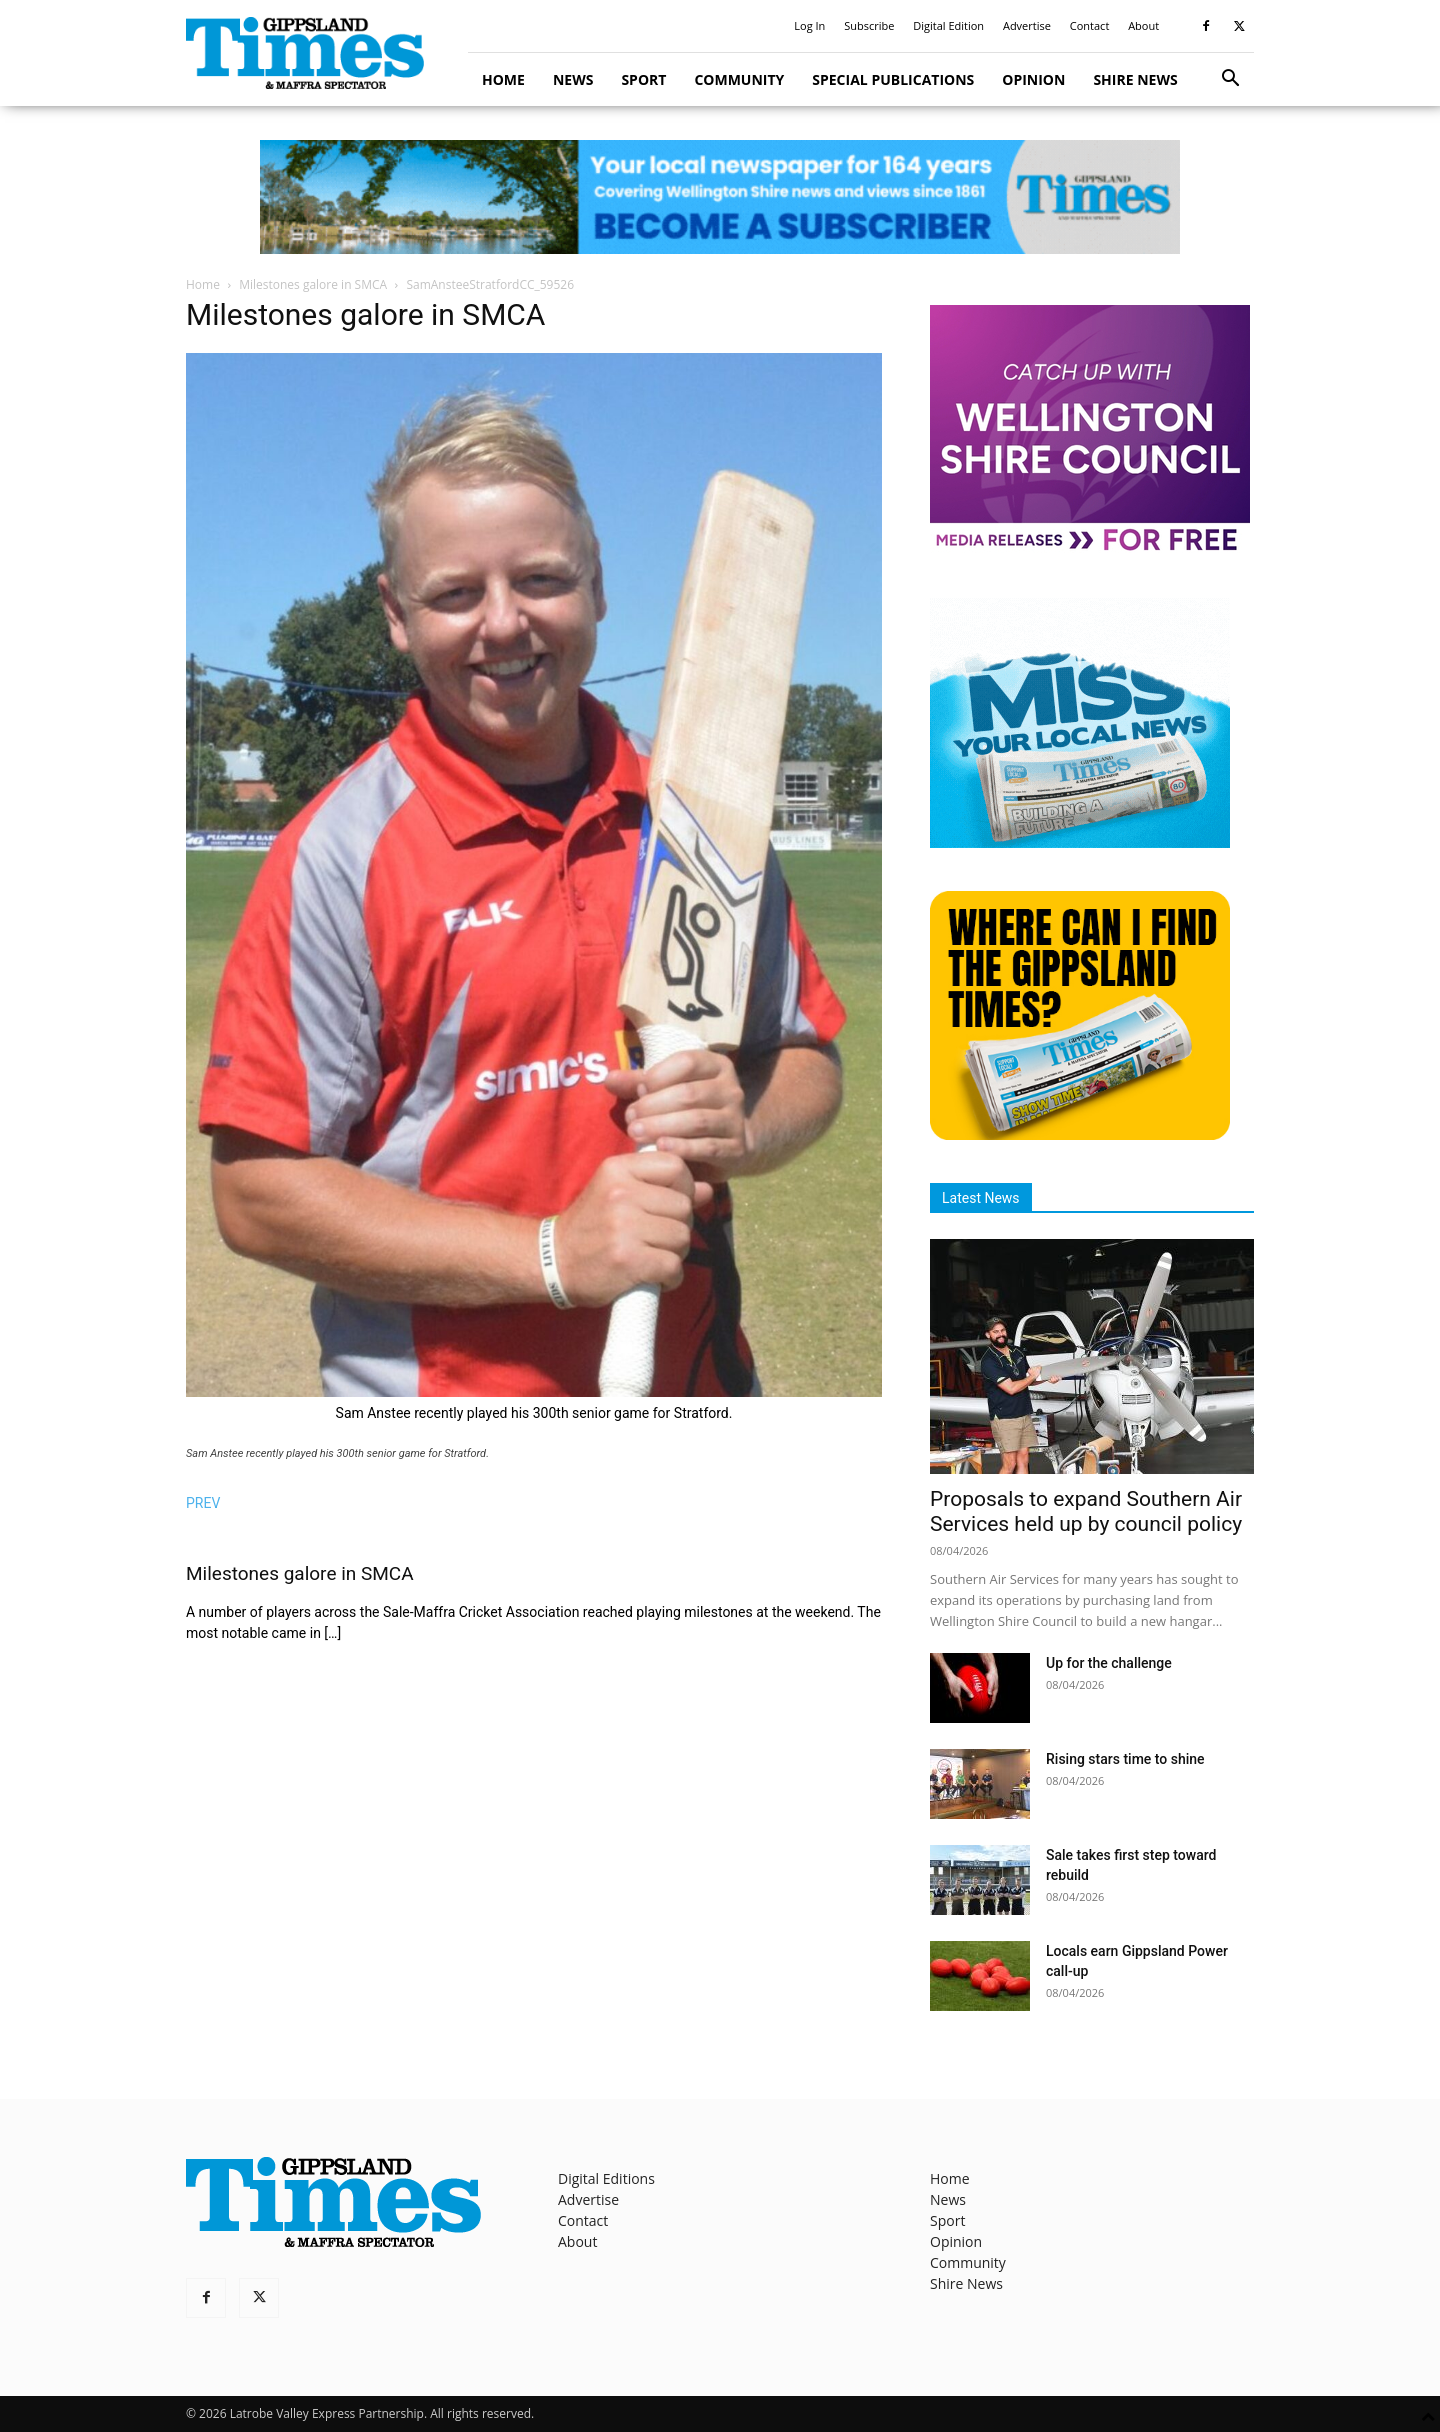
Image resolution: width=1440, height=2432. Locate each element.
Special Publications (893, 79)
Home (503, 79)
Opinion (1033, 79)
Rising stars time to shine (1125, 1759)
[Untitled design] (1080, 842)
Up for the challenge (1109, 1663)
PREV (203, 1503)
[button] (1230, 80)
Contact (1090, 25)
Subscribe (869, 25)
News (573, 79)
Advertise (1027, 25)
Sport (643, 79)
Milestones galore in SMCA (313, 284)
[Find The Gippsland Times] (1080, 1134)
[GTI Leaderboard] (720, 197)
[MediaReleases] (1090, 549)
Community (739, 79)
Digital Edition (948, 25)
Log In (809, 25)
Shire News (1135, 79)
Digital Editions (606, 2178)
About (1143, 25)
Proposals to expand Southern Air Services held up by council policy (1086, 1511)
